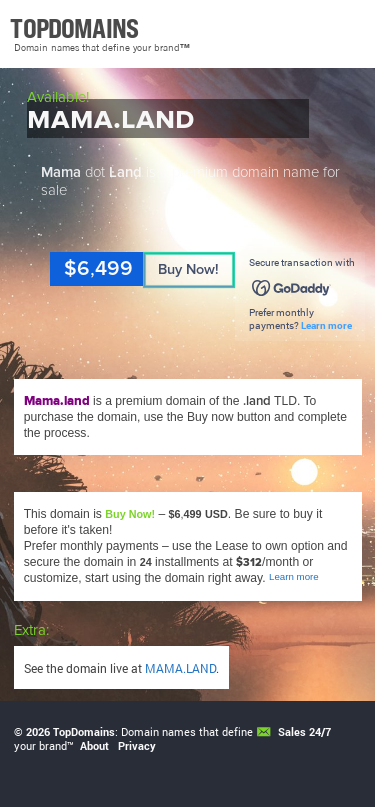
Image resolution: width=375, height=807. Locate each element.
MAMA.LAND (180, 668)
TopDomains (84, 732)
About (94, 746)
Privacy (137, 746)
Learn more (326, 325)
